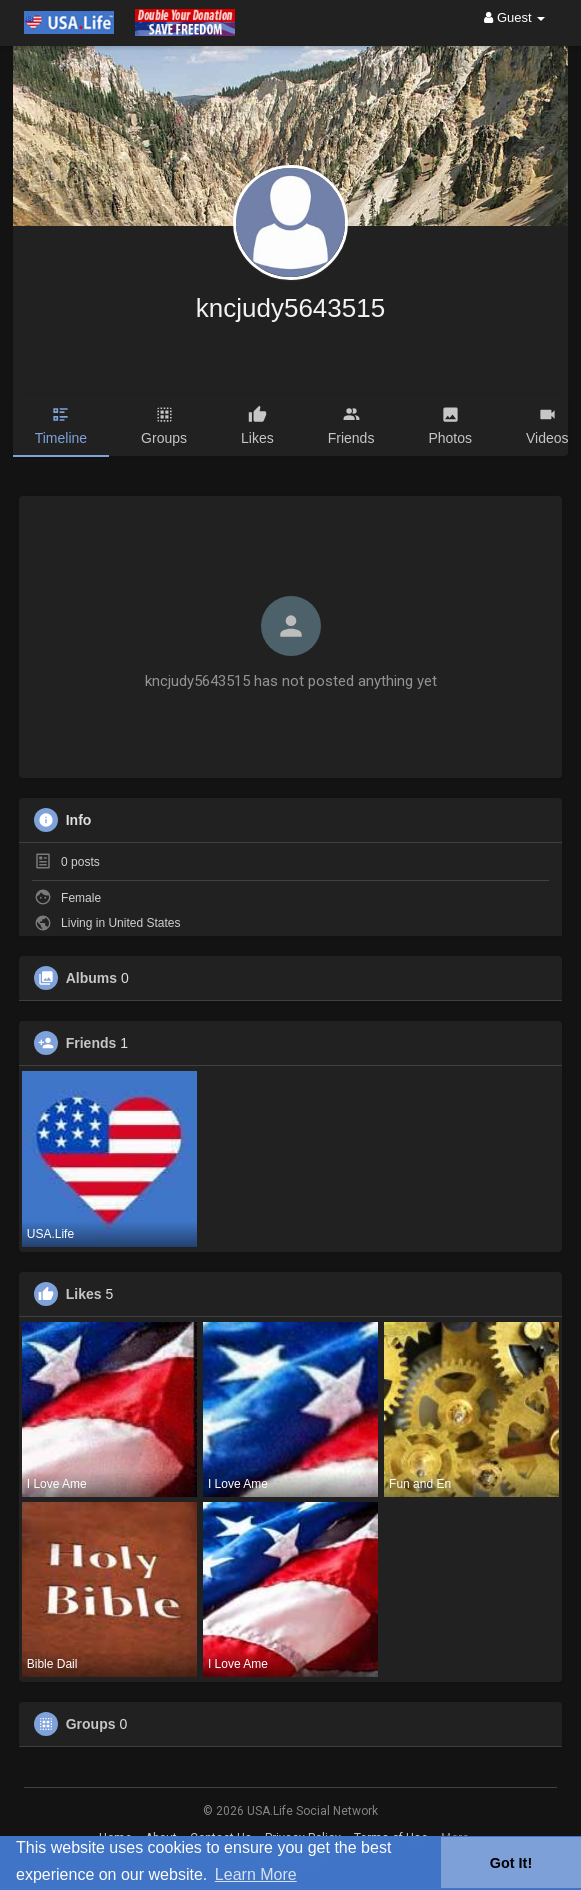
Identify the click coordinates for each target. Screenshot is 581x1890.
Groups (91, 1724)
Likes (84, 1294)
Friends (91, 1043)
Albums (91, 978)
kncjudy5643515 (290, 308)
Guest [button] (514, 17)
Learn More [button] (256, 1874)
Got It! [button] (511, 1863)
